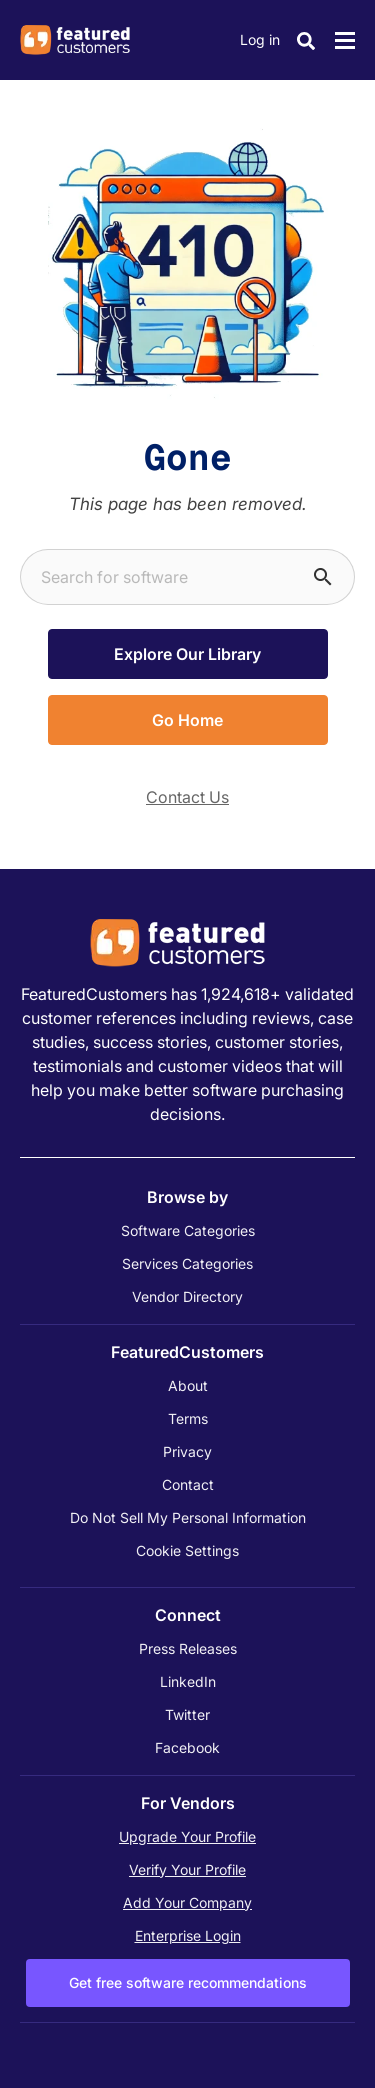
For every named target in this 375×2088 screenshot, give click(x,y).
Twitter (187, 1714)
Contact (188, 1484)
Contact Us (187, 797)
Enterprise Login (188, 1935)
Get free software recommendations (188, 1982)
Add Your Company (187, 1902)
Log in (260, 39)
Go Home (187, 720)
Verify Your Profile (187, 1869)
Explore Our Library (187, 654)
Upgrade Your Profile (187, 1836)
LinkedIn (188, 1681)
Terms (188, 1418)
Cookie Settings (187, 1550)
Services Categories (187, 1263)
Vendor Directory (187, 1296)
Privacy (187, 1451)
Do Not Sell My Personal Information (188, 1517)
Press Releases (188, 1648)
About (188, 1385)
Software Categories (188, 1230)
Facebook (187, 1747)
